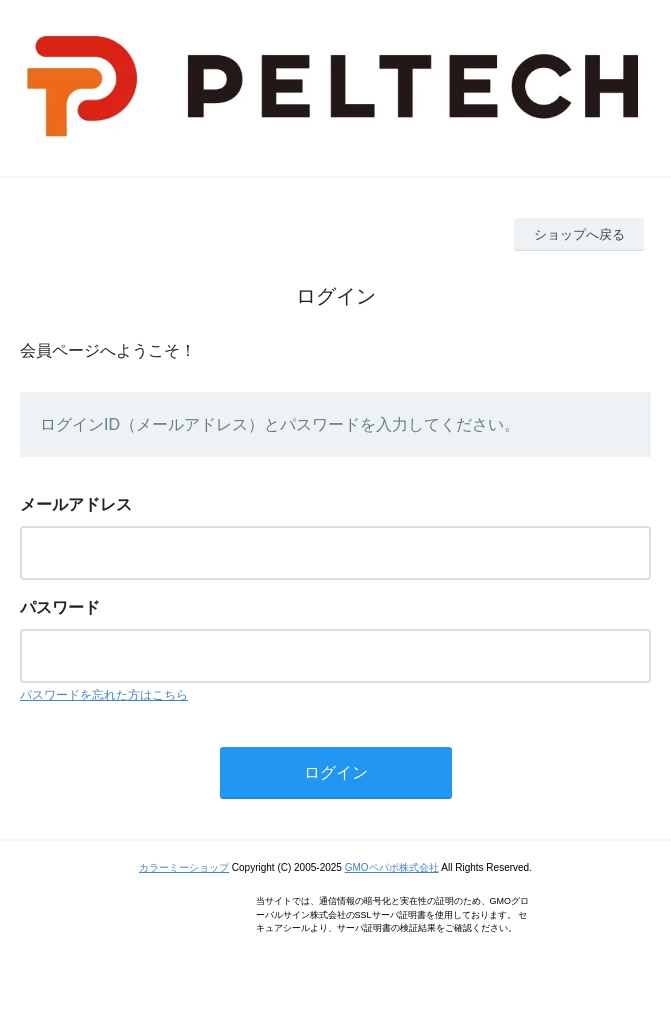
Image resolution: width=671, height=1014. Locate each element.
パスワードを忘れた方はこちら (104, 695)
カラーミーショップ (184, 867)
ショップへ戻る (579, 234)
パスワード (60, 607)
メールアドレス (76, 504)
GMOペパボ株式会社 (392, 867)
